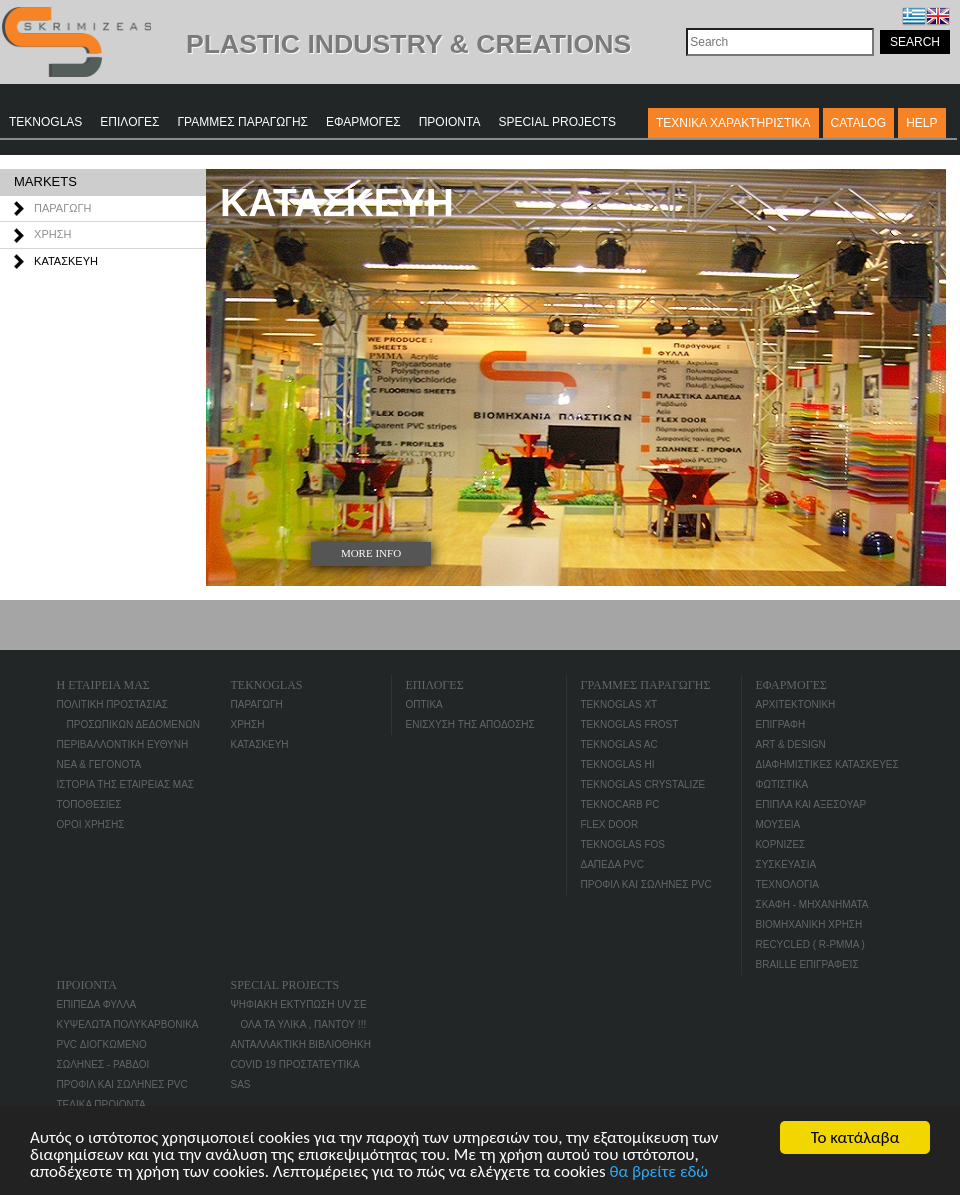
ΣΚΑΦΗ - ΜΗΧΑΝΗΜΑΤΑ (812, 904)
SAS (241, 1084)
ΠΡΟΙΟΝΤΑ (450, 122)
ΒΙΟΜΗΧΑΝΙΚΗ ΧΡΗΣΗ (809, 924)
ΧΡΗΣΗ (52, 234)
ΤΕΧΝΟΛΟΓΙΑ (787, 884)
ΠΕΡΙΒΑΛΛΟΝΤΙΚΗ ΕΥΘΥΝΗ (123, 744)
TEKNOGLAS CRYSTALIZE (643, 784)
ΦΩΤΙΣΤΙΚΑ (782, 784)
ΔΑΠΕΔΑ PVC (612, 864)
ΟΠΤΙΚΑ (424, 704)
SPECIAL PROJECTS (557, 122)
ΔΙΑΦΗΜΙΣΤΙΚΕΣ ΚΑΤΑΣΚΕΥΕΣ (827, 764)
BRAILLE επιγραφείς (807, 964)
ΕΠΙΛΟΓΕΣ (129, 122)
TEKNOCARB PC (620, 804)
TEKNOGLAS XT (619, 704)
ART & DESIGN (791, 744)
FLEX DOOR (610, 824)
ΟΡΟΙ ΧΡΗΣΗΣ (91, 824)
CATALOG (859, 123)
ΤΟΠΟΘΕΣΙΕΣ (89, 804)
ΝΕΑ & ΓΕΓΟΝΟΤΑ (99, 764)
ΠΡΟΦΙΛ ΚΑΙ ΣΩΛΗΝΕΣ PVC (646, 884)
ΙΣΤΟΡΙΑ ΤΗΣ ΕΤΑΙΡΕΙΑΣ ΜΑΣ (126, 784)
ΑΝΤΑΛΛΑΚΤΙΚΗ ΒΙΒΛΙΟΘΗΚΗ (301, 1044)
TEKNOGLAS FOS (623, 844)
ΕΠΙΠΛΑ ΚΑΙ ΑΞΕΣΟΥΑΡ (811, 804)
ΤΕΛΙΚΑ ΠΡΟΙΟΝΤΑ (101, 1104)
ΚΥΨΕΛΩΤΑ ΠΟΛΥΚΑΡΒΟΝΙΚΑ (128, 1024)
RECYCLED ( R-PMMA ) (810, 944)
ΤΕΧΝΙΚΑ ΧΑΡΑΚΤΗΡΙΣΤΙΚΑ (733, 123)
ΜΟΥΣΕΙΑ (778, 824)
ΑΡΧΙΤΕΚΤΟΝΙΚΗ (796, 704)
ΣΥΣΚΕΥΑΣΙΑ (786, 864)
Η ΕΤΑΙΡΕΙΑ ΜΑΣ (103, 685)
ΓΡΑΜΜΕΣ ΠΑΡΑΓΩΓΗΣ (243, 122)
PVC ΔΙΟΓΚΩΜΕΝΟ (102, 1044)
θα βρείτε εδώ (658, 1172)
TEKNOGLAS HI (618, 764)
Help (921, 123)
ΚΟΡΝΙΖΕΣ (781, 844)
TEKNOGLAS (45, 122)
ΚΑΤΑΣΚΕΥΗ (66, 261)
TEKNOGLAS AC (619, 744)
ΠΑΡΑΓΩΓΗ (62, 208)
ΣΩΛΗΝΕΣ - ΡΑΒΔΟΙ (103, 1064)
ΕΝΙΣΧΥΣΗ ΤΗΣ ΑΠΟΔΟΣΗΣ (470, 724)
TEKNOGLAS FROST (630, 724)
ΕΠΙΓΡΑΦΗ (781, 724)
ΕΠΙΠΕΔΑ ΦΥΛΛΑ (97, 1004)
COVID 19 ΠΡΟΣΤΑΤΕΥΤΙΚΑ (295, 1064)
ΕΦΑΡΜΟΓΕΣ (363, 122)
